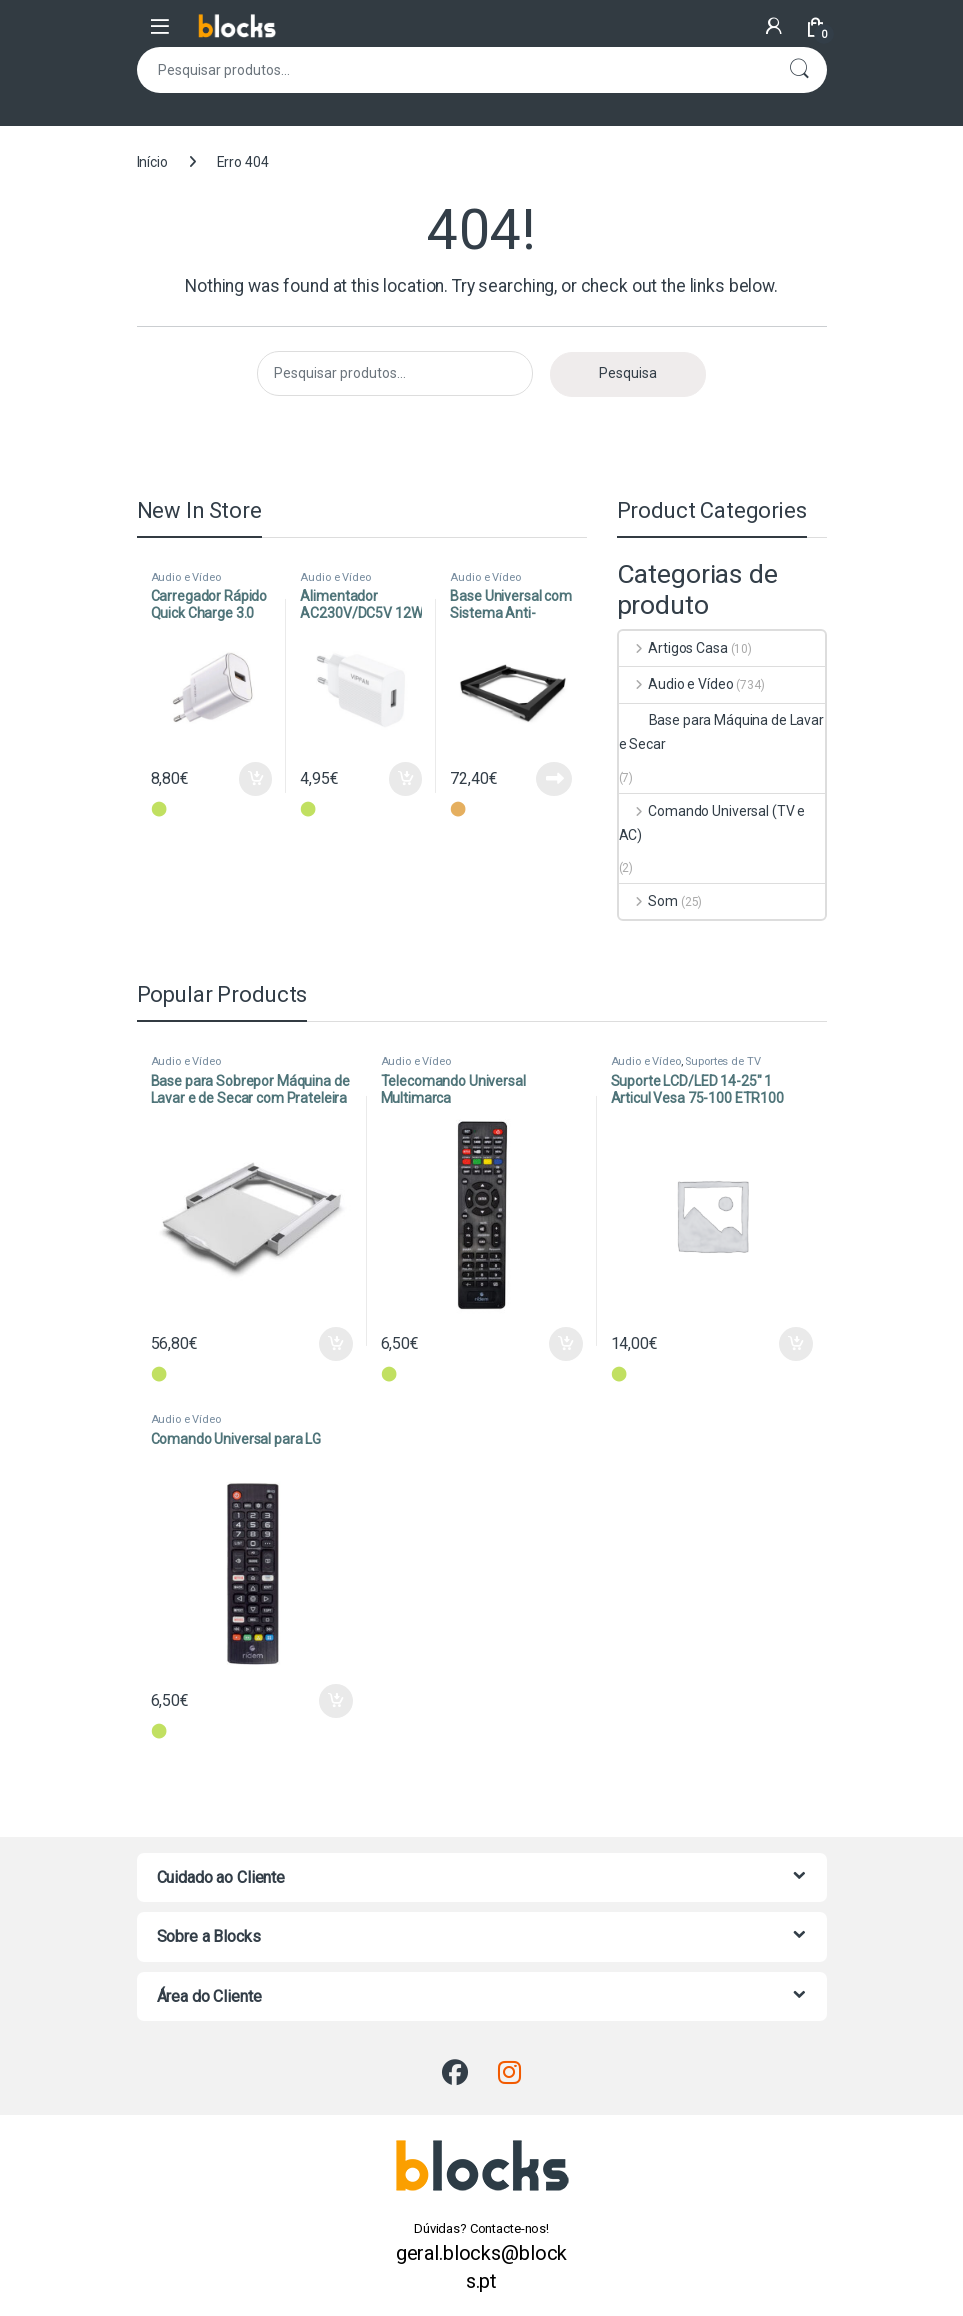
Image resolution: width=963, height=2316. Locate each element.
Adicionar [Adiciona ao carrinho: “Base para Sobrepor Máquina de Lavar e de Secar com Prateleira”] (336, 1344)
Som (648, 901)
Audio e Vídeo (186, 577)
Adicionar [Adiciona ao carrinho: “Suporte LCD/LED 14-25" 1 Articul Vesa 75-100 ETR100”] (796, 1344)
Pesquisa (799, 70)
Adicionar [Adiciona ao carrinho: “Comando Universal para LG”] (336, 1701)
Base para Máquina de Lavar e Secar (721, 732)
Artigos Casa (673, 648)
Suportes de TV (722, 1061)
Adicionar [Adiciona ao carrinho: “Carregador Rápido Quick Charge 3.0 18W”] (256, 779)
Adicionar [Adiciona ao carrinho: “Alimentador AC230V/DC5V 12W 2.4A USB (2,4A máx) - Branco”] (406, 779)
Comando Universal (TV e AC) (712, 823)
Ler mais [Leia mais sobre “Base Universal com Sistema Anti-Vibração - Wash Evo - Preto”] (554, 779)
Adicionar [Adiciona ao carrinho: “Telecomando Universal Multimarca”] (566, 1344)
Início (152, 162)
